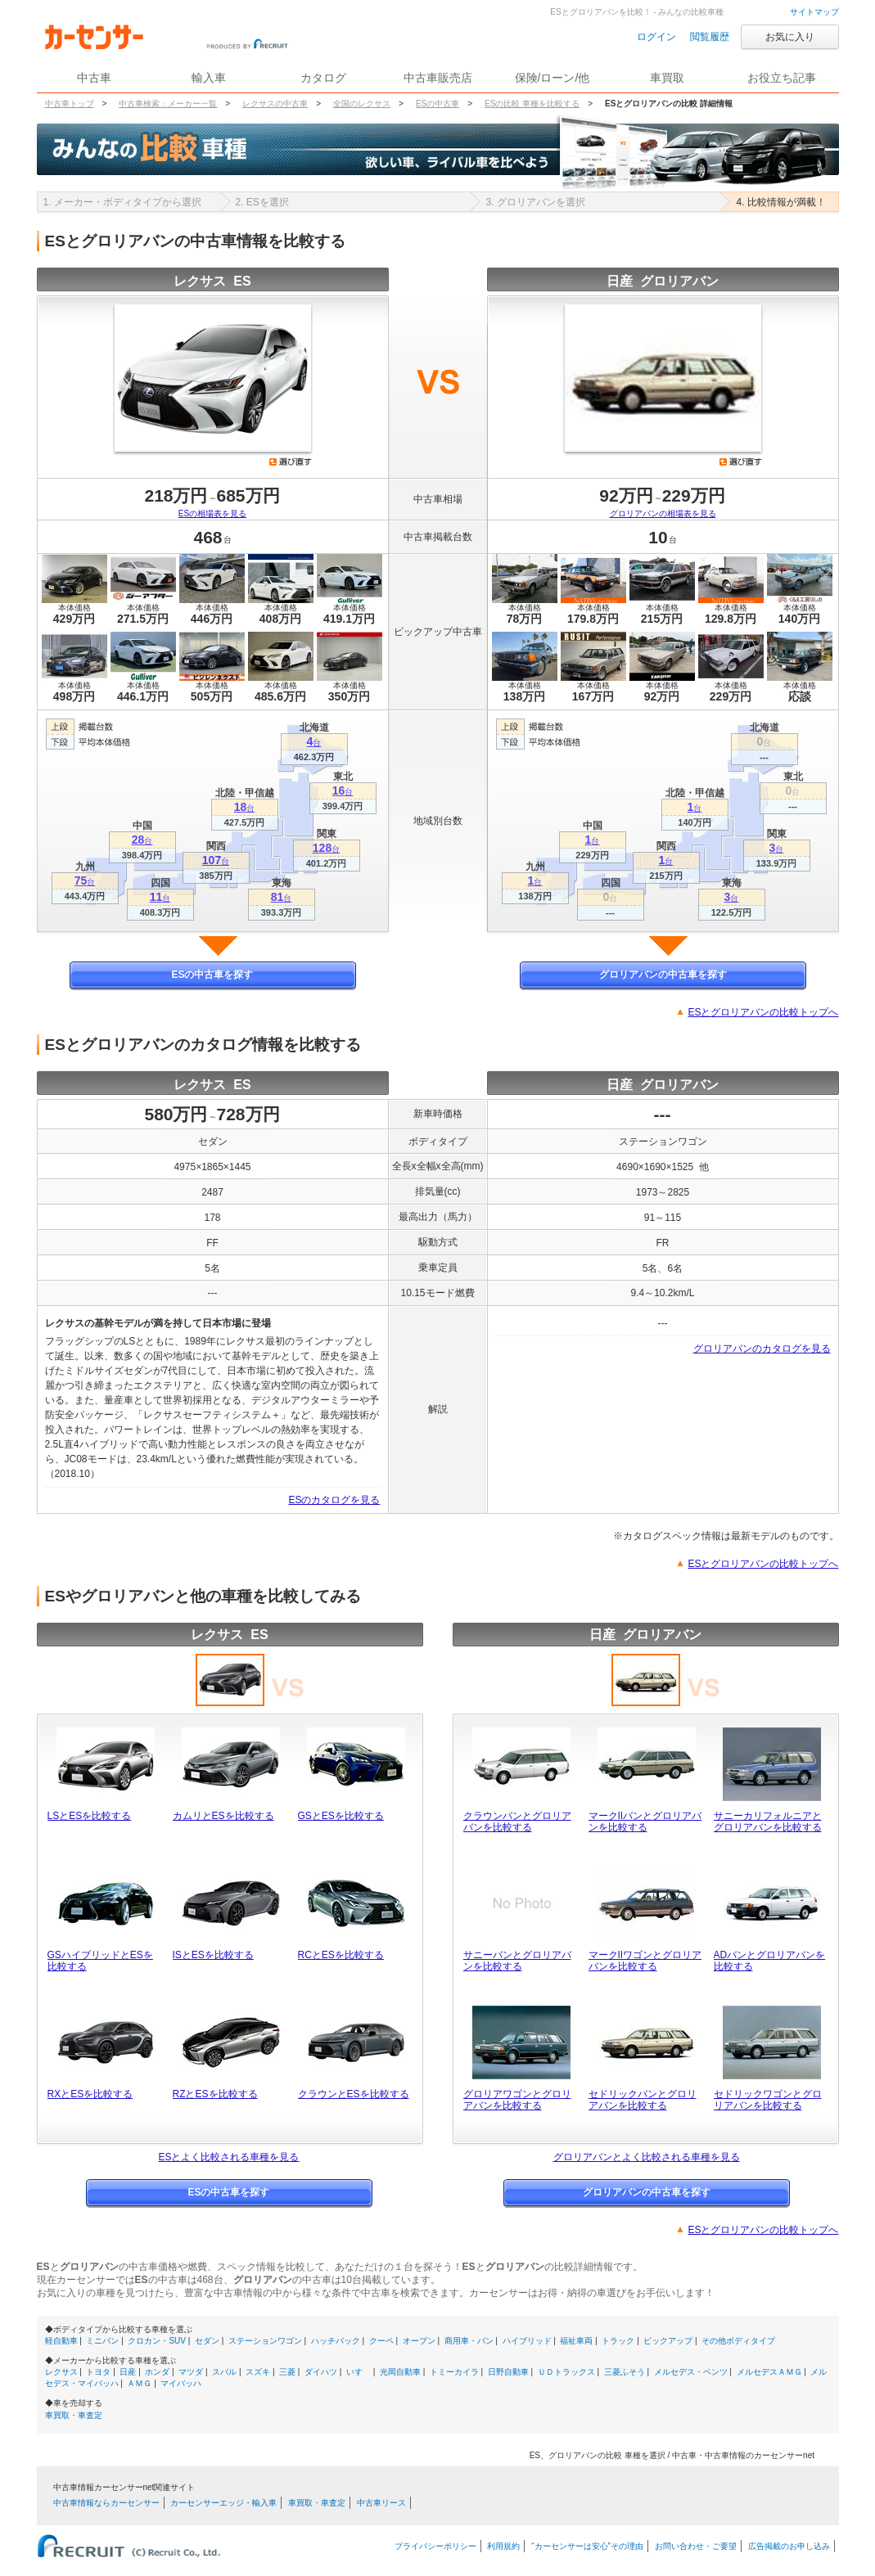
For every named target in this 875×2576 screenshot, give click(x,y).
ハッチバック (335, 2340)
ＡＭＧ (139, 2383)
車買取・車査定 (73, 2415)
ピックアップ (667, 2340)
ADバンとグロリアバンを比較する (770, 1960)
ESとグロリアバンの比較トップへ (763, 1012)
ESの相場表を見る (212, 513)
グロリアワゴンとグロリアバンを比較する (517, 2099)
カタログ (323, 77)
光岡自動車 (400, 2371)
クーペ (381, 2340)
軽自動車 (61, 2340)
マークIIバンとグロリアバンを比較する (645, 1821)
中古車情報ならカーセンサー (106, 2502)
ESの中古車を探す (212, 974)
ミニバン (102, 2340)
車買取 (667, 77)
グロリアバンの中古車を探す (663, 974)
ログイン (656, 37)
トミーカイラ (454, 2371)
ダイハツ (320, 2371)
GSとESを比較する (341, 1816)
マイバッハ (180, 2383)
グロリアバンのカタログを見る (762, 1348)
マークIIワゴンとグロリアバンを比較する (645, 1960)
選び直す (290, 461)
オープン (419, 2340)
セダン (207, 2340)
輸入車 (209, 77)
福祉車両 (576, 2340)
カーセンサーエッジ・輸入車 (223, 2502)
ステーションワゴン (265, 2340)
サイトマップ (814, 11)
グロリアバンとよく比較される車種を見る (646, 2157)
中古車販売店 (438, 77)
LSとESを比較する (89, 1816)
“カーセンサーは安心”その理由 (587, 2546)
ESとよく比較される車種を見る (228, 2157)
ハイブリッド (527, 2340)
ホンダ (157, 2371)
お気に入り (789, 37)
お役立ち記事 (781, 77)
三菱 (287, 2371)
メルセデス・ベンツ (691, 2371)
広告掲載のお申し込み (789, 2546)
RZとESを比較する (215, 2094)
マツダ (190, 2371)
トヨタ (98, 2371)
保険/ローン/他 (552, 77)
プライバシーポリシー (435, 2546)
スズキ (258, 2371)
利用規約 (503, 2546)
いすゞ (358, 2371)
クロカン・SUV (157, 2340)
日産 (128, 2371)
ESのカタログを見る (334, 1500)
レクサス (61, 2371)
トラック (618, 2340)
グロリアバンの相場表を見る (663, 513)
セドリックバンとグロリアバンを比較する (643, 2099)
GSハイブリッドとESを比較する (100, 1960)
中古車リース (381, 2502)
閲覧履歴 (709, 37)
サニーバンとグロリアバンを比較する (517, 1960)
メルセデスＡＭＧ (769, 2371)
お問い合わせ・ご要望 (696, 2546)
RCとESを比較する (341, 1955)
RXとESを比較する (90, 2094)
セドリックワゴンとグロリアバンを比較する (768, 2099)
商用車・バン (469, 2340)
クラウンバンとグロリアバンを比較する (517, 1821)
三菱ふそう (624, 2371)
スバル (224, 2371)
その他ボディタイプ (738, 2340)
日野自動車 (508, 2371)
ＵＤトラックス (566, 2371)
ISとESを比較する (213, 1955)
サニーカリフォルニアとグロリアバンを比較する (768, 1821)
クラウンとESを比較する (353, 2094)
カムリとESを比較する (223, 1816)
